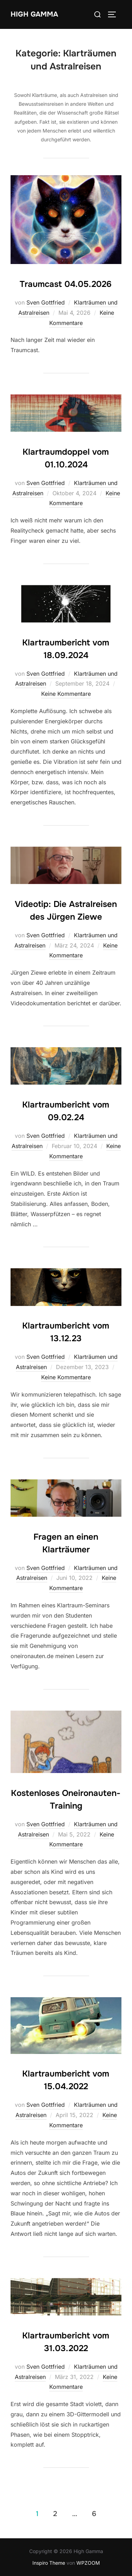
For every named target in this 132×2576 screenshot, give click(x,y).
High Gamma (34, 14)
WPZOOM (88, 2563)
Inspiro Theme (48, 2563)
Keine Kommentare (66, 693)
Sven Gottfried (45, 302)
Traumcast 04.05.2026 (66, 284)
